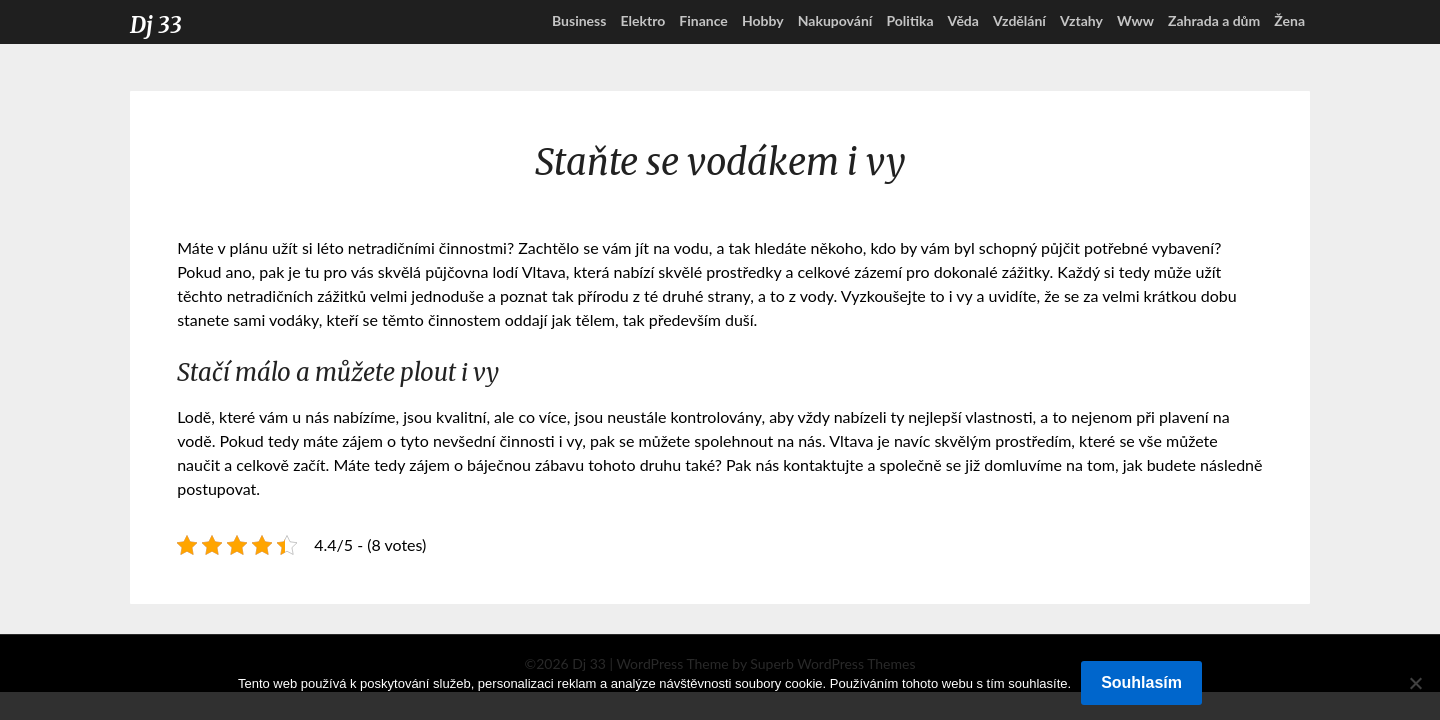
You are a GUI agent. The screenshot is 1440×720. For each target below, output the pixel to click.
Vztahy (1081, 20)
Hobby (763, 20)
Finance (703, 20)
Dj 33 (156, 25)
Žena (1289, 20)
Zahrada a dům (1214, 20)
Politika (909, 20)
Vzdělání (1019, 20)
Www (1135, 20)
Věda (963, 20)
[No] (1415, 683)
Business (579, 20)
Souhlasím (1141, 682)
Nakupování (835, 20)
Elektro (642, 20)
